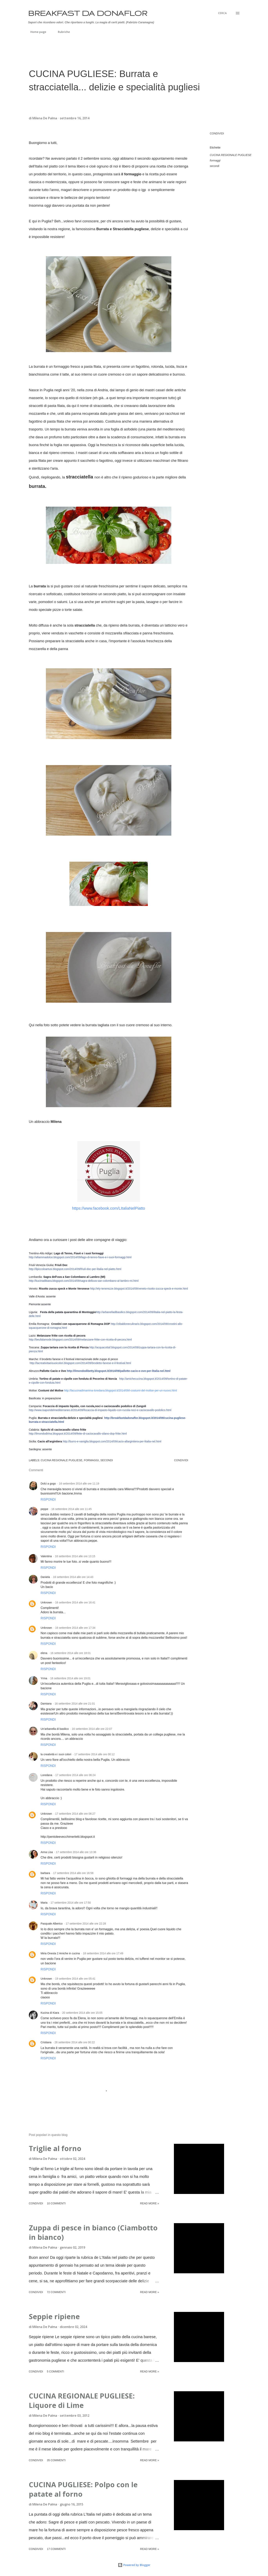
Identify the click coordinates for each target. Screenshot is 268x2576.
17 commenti (56, 2549)
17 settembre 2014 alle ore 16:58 (73, 1873)
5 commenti (55, 2371)
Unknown (46, 1602)
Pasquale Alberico (52, 1923)
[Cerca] (222, 13)
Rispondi (48, 1499)
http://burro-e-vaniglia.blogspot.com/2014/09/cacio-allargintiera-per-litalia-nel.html (112, 1441)
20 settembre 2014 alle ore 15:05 (82, 2012)
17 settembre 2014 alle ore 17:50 (71, 1902)
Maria (44, 1902)
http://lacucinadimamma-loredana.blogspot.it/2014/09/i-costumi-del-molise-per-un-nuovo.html (120, 1390)
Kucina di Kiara (50, 2012)
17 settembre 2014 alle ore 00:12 (94, 1754)
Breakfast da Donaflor (87, 13)
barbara (45, 1873)
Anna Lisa (47, 1852)
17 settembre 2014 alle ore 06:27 (75, 1813)
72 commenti (56, 2292)
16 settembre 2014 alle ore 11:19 (79, 1483)
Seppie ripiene (54, 2316)
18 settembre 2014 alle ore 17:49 (103, 1953)
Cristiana (46, 2042)
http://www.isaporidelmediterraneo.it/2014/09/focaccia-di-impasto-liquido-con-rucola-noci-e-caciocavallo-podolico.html (100, 1410)
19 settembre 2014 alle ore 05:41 (75, 1978)
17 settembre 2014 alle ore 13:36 (76, 1852)
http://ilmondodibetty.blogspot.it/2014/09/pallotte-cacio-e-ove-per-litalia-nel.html (119, 1370)
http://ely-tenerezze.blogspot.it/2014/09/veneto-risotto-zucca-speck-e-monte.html (139, 1288)
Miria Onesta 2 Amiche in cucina (60, 1953)
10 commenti (56, 2203)
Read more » (149, 2203)
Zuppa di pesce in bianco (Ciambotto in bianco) (93, 2232)
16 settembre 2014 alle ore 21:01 (75, 1703)
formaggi (215, 160)
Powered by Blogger (134, 2565)
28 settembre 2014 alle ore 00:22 (75, 2042)
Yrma (44, 1678)
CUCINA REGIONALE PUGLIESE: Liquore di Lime (82, 2400)
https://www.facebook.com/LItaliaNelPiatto (108, 1208)
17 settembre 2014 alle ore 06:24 (75, 1775)
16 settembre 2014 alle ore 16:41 (75, 1602)
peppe (44, 1509)
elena (44, 1653)
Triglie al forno (55, 2148)
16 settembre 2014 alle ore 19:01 (70, 1678)
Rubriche (61, 32)
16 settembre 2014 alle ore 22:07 (92, 1728)
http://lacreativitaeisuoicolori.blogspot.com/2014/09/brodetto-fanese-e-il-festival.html (80, 1363)
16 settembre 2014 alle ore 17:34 (75, 1627)
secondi (214, 166)
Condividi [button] (217, 133)
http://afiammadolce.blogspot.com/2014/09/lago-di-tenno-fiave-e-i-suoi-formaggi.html (80, 1257)
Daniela (45, 1577)
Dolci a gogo (48, 1483)
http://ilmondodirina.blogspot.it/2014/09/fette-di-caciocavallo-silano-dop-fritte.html (78, 1433)
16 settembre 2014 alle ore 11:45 (71, 1509)
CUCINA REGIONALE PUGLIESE (231, 155)
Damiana (46, 1703)
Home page (36, 32)
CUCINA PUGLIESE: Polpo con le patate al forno (83, 2489)
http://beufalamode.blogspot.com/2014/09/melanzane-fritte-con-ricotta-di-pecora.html (80, 1339)
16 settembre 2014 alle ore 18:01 (70, 1653)
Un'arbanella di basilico (55, 1728)
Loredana (46, 1775)
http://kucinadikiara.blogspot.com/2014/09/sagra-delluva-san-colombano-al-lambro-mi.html (84, 1280)
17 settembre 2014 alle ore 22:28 (86, 1923)
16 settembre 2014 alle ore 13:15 (75, 1556)
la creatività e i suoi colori (56, 1754)
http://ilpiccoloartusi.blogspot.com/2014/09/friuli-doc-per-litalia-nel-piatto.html (75, 1269)
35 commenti (56, 2460)
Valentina (46, 1556)
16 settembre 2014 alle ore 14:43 (73, 1577)
